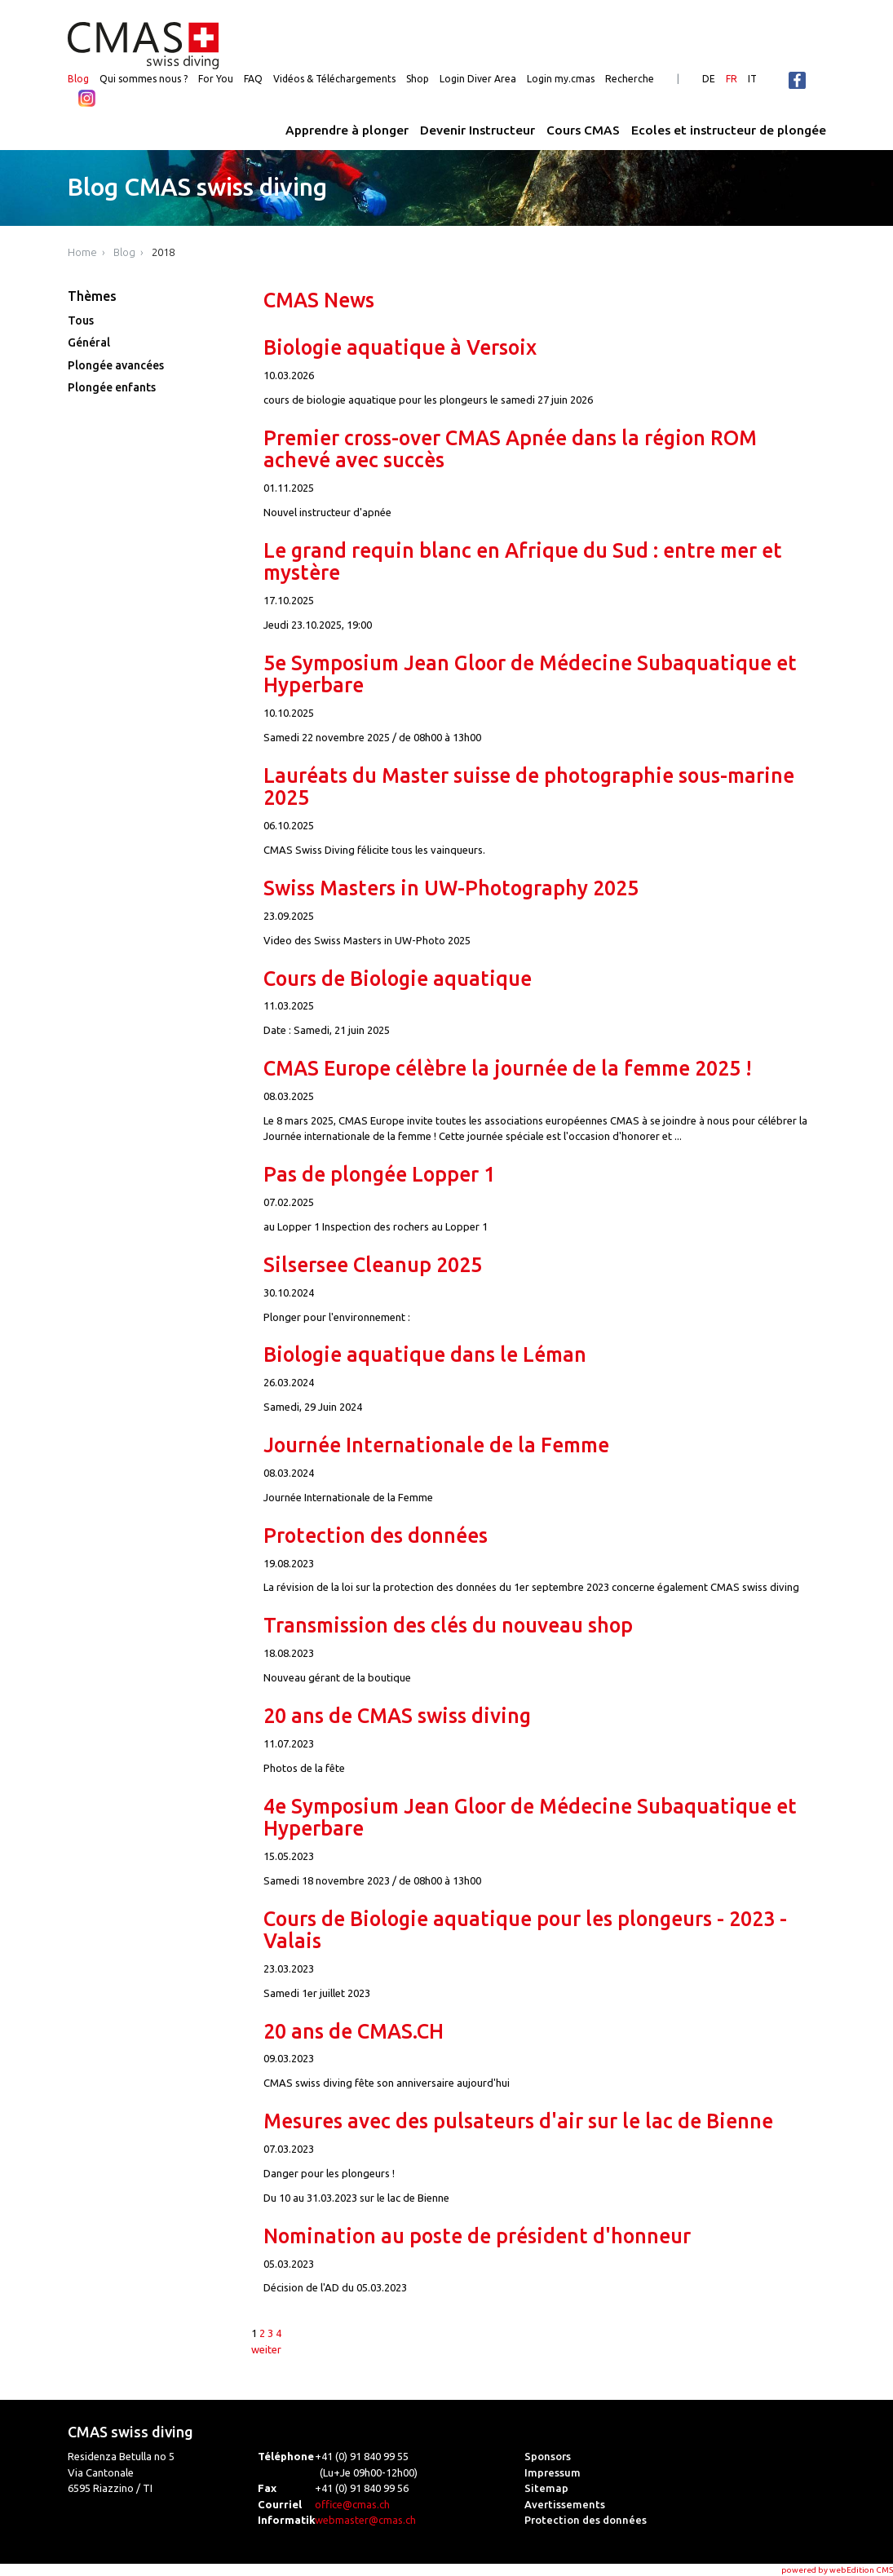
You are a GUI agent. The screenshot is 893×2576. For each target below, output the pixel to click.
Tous (81, 320)
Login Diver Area (478, 78)
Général (89, 342)
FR (731, 78)
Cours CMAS (583, 130)
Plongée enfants (112, 387)
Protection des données (375, 1535)
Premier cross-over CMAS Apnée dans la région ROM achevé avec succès (510, 448)
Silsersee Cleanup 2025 (372, 1264)
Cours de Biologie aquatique (397, 978)
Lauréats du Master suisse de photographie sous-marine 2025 (528, 786)
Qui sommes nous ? (143, 78)
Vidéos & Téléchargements (334, 78)
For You (215, 78)
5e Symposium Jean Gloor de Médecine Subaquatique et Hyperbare (530, 674)
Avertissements (564, 2504)
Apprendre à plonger (347, 130)
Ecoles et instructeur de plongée (728, 130)
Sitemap (546, 2488)
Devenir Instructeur (477, 130)
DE (708, 78)
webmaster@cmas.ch (365, 2519)
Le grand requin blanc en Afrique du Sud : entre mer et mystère (522, 561)
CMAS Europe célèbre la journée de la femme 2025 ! (507, 1068)
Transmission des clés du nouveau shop (448, 1625)
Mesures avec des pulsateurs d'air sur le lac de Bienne (518, 2121)
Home (82, 252)
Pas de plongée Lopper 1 (379, 1174)
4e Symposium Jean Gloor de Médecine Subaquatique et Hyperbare (530, 1817)
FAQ (253, 78)
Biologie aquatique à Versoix (400, 347)
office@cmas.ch (352, 2504)
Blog (78, 78)
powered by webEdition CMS (837, 2569)
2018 (163, 252)
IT (752, 78)
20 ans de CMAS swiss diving (397, 1715)
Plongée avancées (116, 365)
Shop (417, 78)
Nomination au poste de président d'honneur (477, 2236)
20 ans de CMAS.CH (353, 2031)
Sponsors (547, 2456)
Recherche (629, 78)
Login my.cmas (561, 78)
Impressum (552, 2472)
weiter (266, 2349)
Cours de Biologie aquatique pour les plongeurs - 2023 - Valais (525, 1929)
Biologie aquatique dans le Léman (424, 1354)
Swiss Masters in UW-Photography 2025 (451, 888)
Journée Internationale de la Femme (436, 1445)
